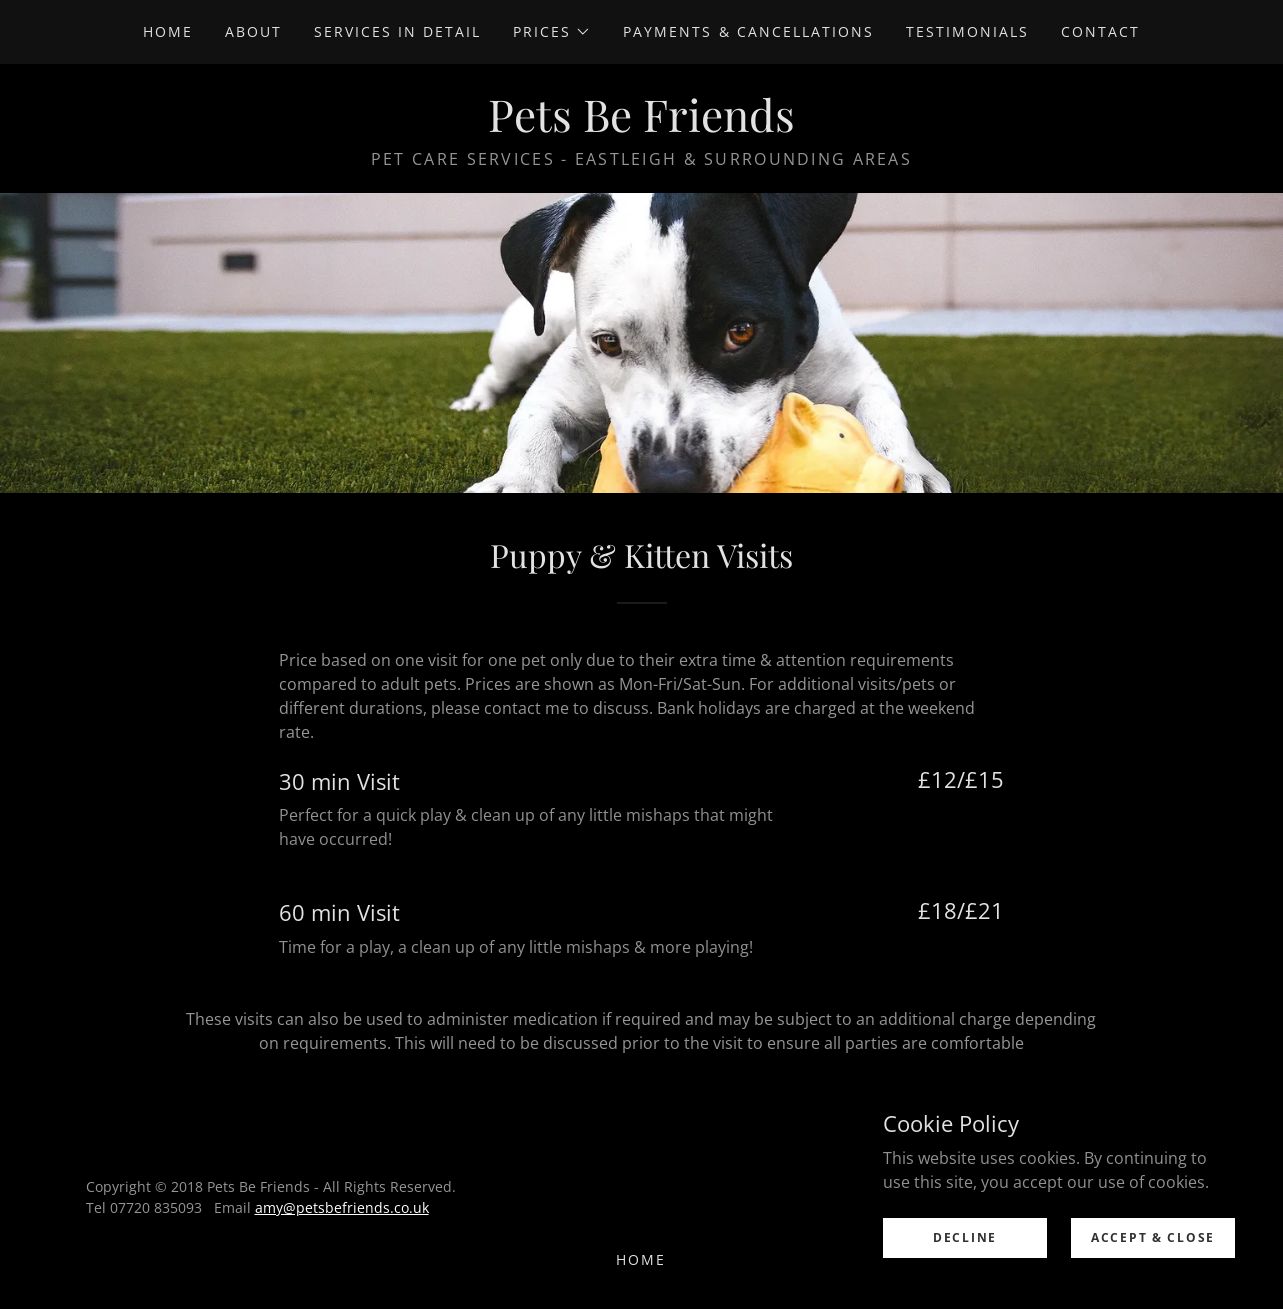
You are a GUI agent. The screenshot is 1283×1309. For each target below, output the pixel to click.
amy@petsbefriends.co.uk (342, 1207)
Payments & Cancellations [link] (748, 31)
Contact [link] (1100, 31)
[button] (552, 32)
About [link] (253, 31)
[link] (641, 126)
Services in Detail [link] (397, 31)
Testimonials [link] (967, 31)
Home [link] (168, 31)
